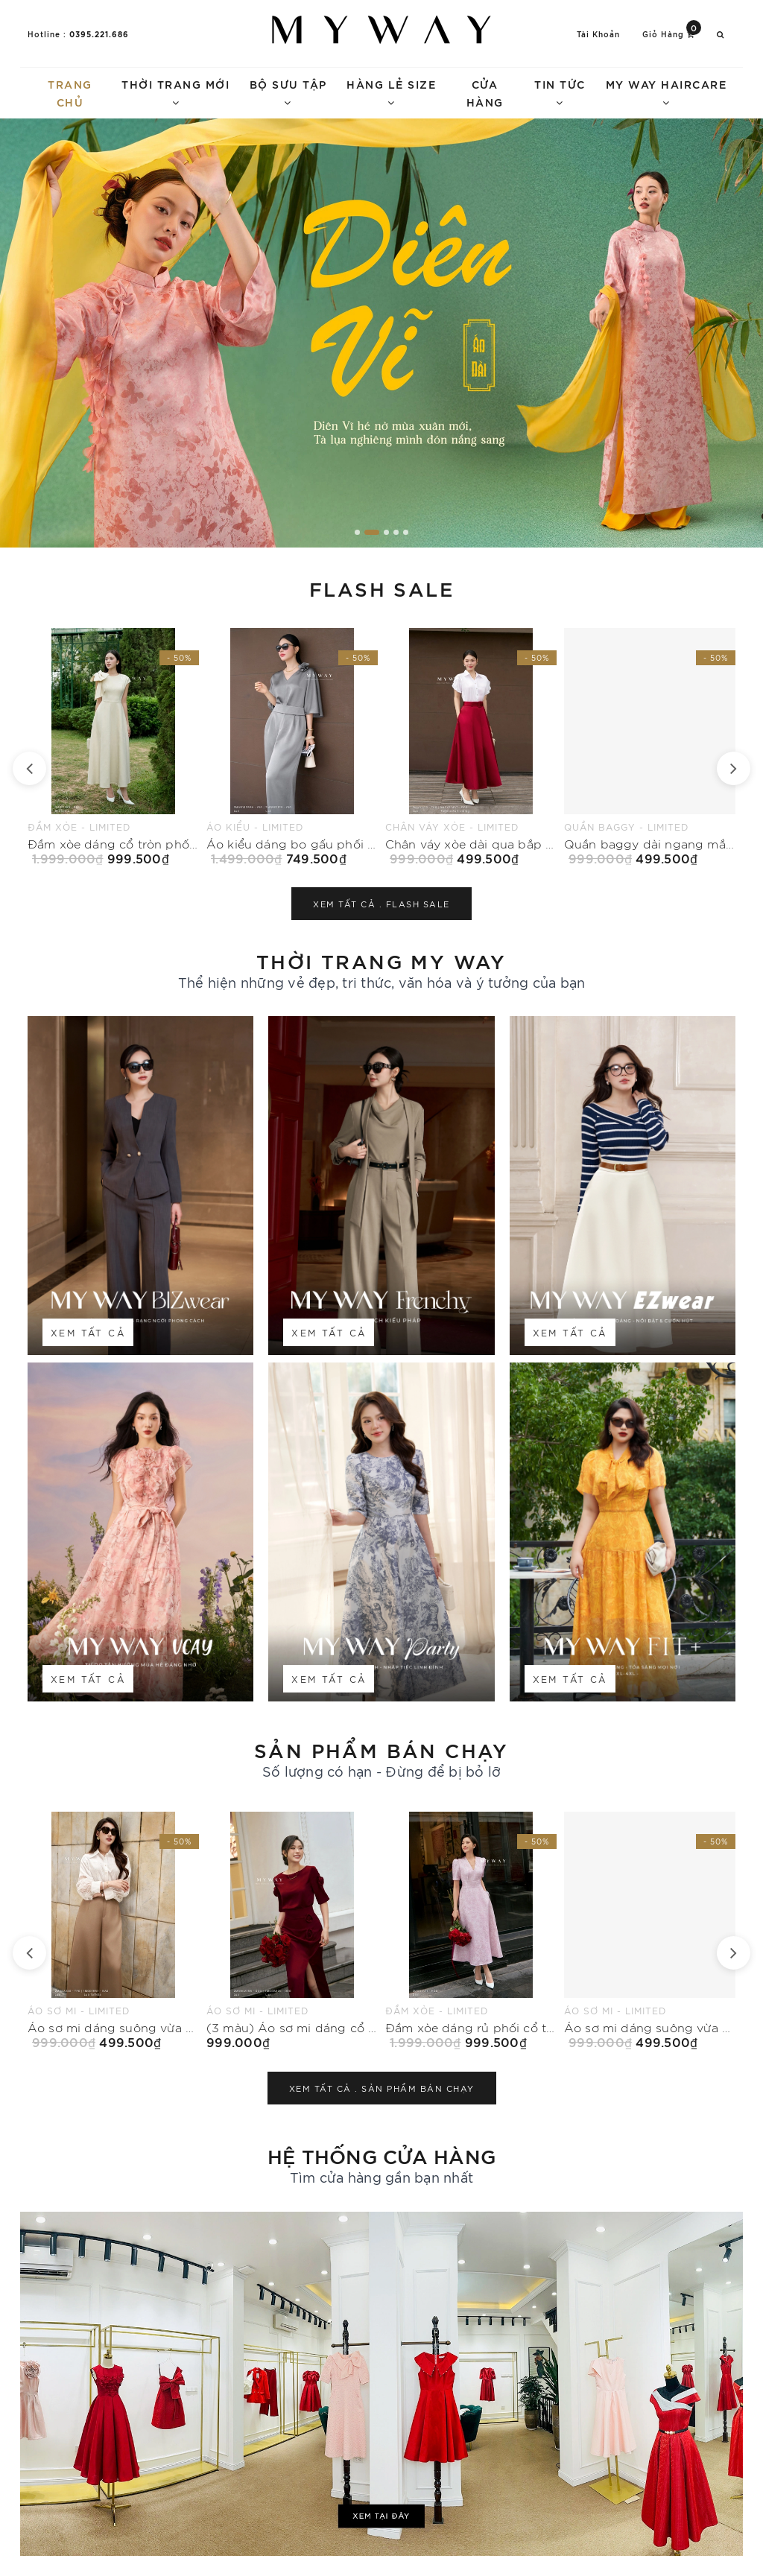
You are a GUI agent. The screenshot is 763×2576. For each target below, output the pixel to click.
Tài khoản (598, 34)
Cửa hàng (485, 93)
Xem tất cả (88, 1332)
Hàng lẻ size (391, 92)
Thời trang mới (175, 92)
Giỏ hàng (671, 33)
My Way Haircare (666, 92)
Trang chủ (70, 93)
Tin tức (560, 92)
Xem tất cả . (381, 903)
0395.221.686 (99, 33)
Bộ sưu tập (288, 92)
